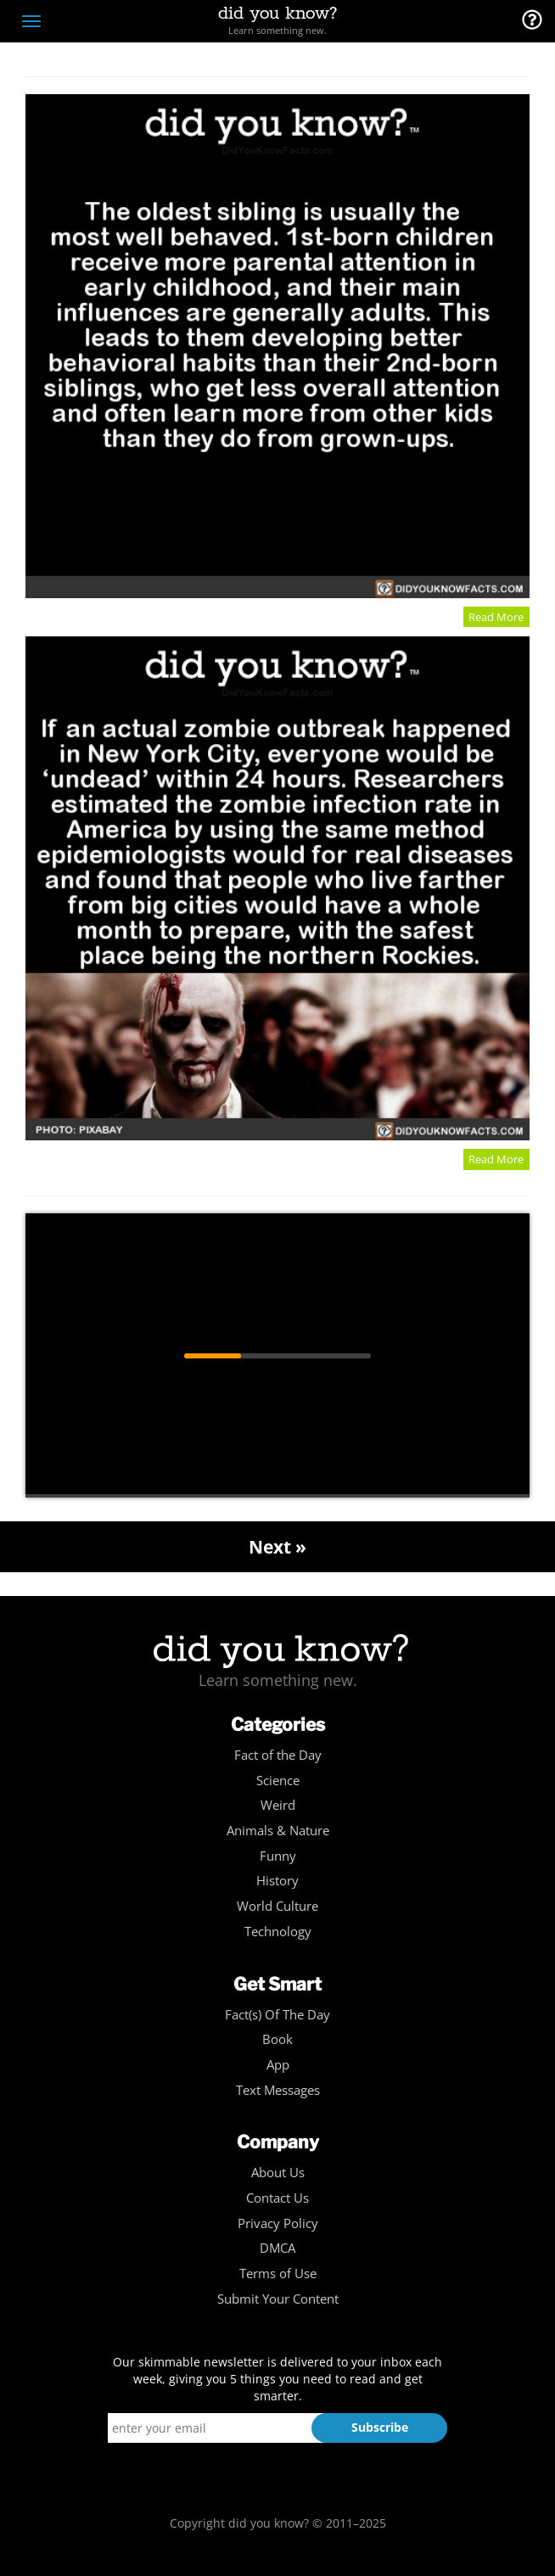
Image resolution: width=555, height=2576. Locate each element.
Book (277, 2039)
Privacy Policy (278, 2223)
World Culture (277, 1906)
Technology (277, 1931)
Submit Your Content (278, 2299)
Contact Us (277, 2198)
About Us (278, 2172)
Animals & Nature (278, 1831)
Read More (496, 616)
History (277, 1881)
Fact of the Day (278, 1755)
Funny (278, 1856)
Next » (277, 1547)
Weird (278, 1805)
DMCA (277, 2248)
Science (278, 1780)
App (277, 2065)
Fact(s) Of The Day (277, 2015)
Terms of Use (278, 2273)
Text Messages (278, 2090)
